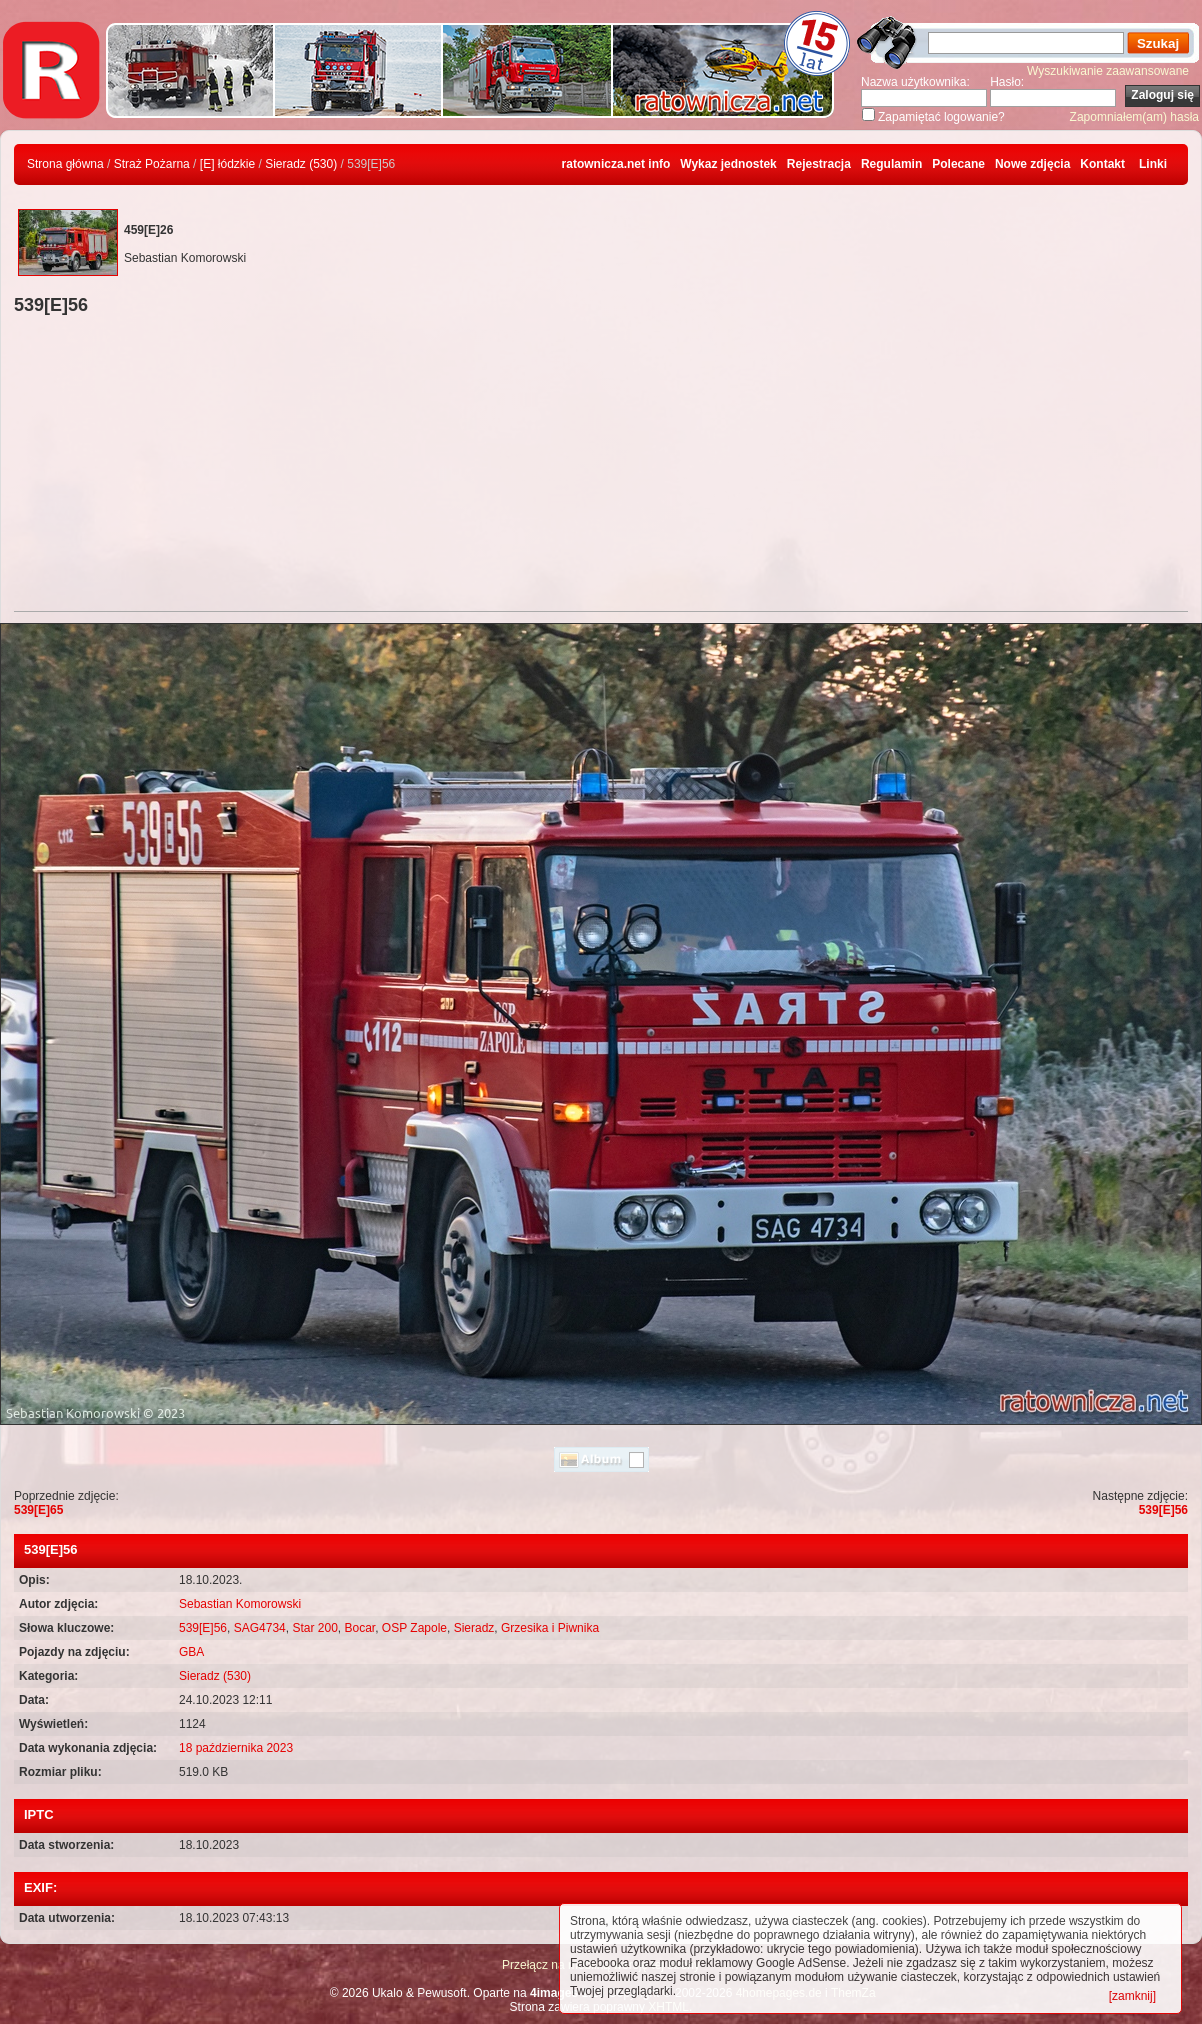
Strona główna (65, 164)
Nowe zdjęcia (1032, 164)
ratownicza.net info (616, 164)
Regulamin (891, 164)
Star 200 (314, 1628)
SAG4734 (260, 1628)
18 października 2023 (236, 1748)
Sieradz (474, 1628)
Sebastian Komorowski (240, 1604)
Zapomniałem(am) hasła (1134, 117)
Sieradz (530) (301, 164)
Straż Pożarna (152, 164)
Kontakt (1102, 164)
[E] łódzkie (227, 164)
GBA (191, 1652)
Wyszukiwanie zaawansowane (1108, 71)
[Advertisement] (601, 466)
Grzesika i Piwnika (550, 1628)
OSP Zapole (414, 1628)
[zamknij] (1132, 1996)
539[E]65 (38, 1510)
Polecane (958, 164)
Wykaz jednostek (728, 164)
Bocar (359, 1628)
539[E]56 (1163, 1510)
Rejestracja (819, 164)
